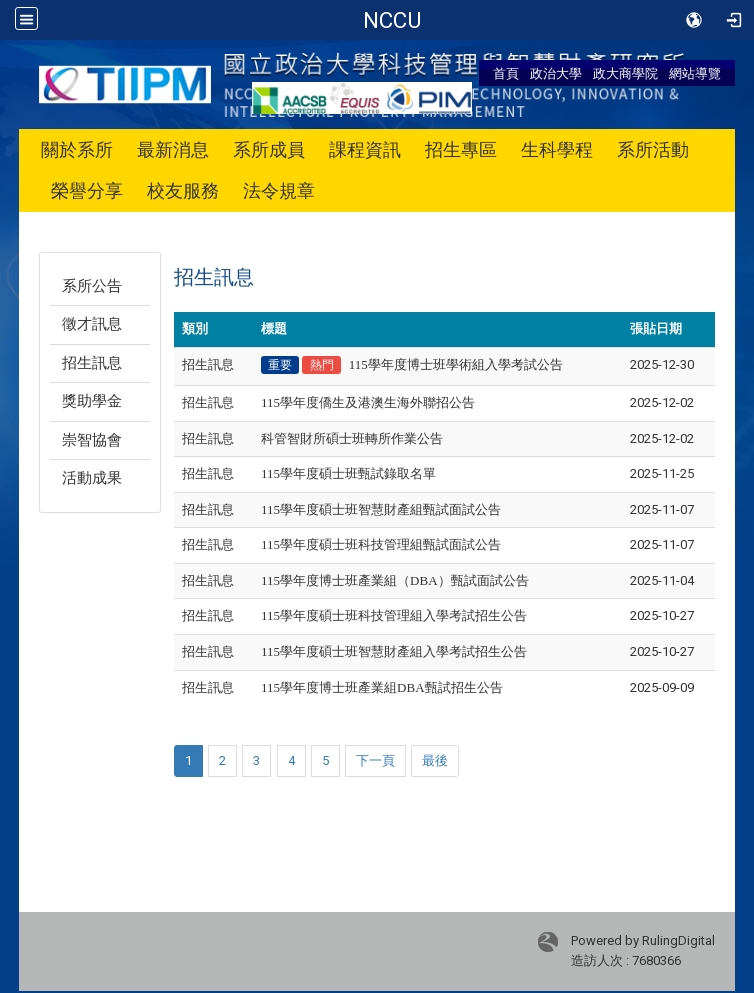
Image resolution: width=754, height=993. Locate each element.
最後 (435, 760)
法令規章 (279, 190)
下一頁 (375, 760)
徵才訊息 (92, 324)
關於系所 (77, 149)
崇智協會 (92, 440)
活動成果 (92, 478)
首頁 (506, 73)
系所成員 (269, 149)
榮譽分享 (87, 190)
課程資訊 (365, 149)
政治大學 (556, 73)
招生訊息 (92, 363)
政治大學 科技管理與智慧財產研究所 (392, 20)
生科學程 (557, 149)
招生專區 (461, 149)
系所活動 (653, 149)
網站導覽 (695, 73)
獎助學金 (92, 401)
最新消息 (173, 149)
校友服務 (183, 190)
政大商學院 (625, 73)
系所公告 (92, 286)
